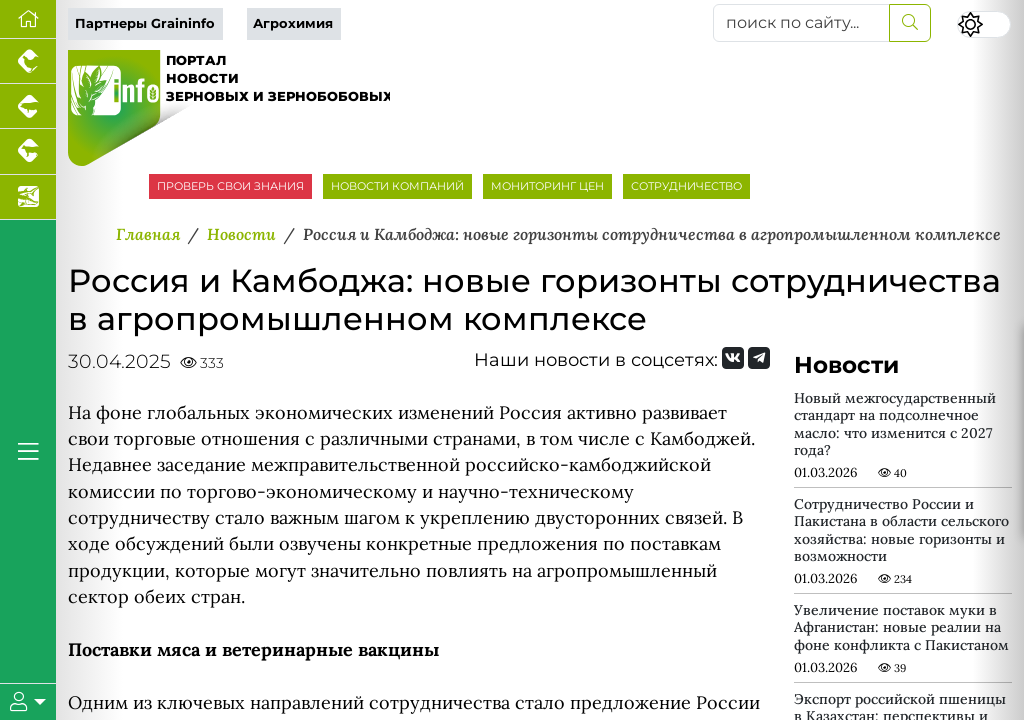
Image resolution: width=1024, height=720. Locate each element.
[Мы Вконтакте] (733, 358)
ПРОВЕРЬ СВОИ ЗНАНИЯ (230, 186)
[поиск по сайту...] (801, 23)
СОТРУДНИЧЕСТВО (686, 186)
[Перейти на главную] (28, 19)
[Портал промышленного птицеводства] (28, 61)
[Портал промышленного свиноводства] (28, 106)
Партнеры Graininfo (145, 23)
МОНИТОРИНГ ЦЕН (547, 186)
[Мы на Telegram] (759, 358)
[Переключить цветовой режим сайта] (984, 24)
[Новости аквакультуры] (28, 197)
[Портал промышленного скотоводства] (28, 151)
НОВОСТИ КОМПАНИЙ (397, 186)
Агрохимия (293, 23)
